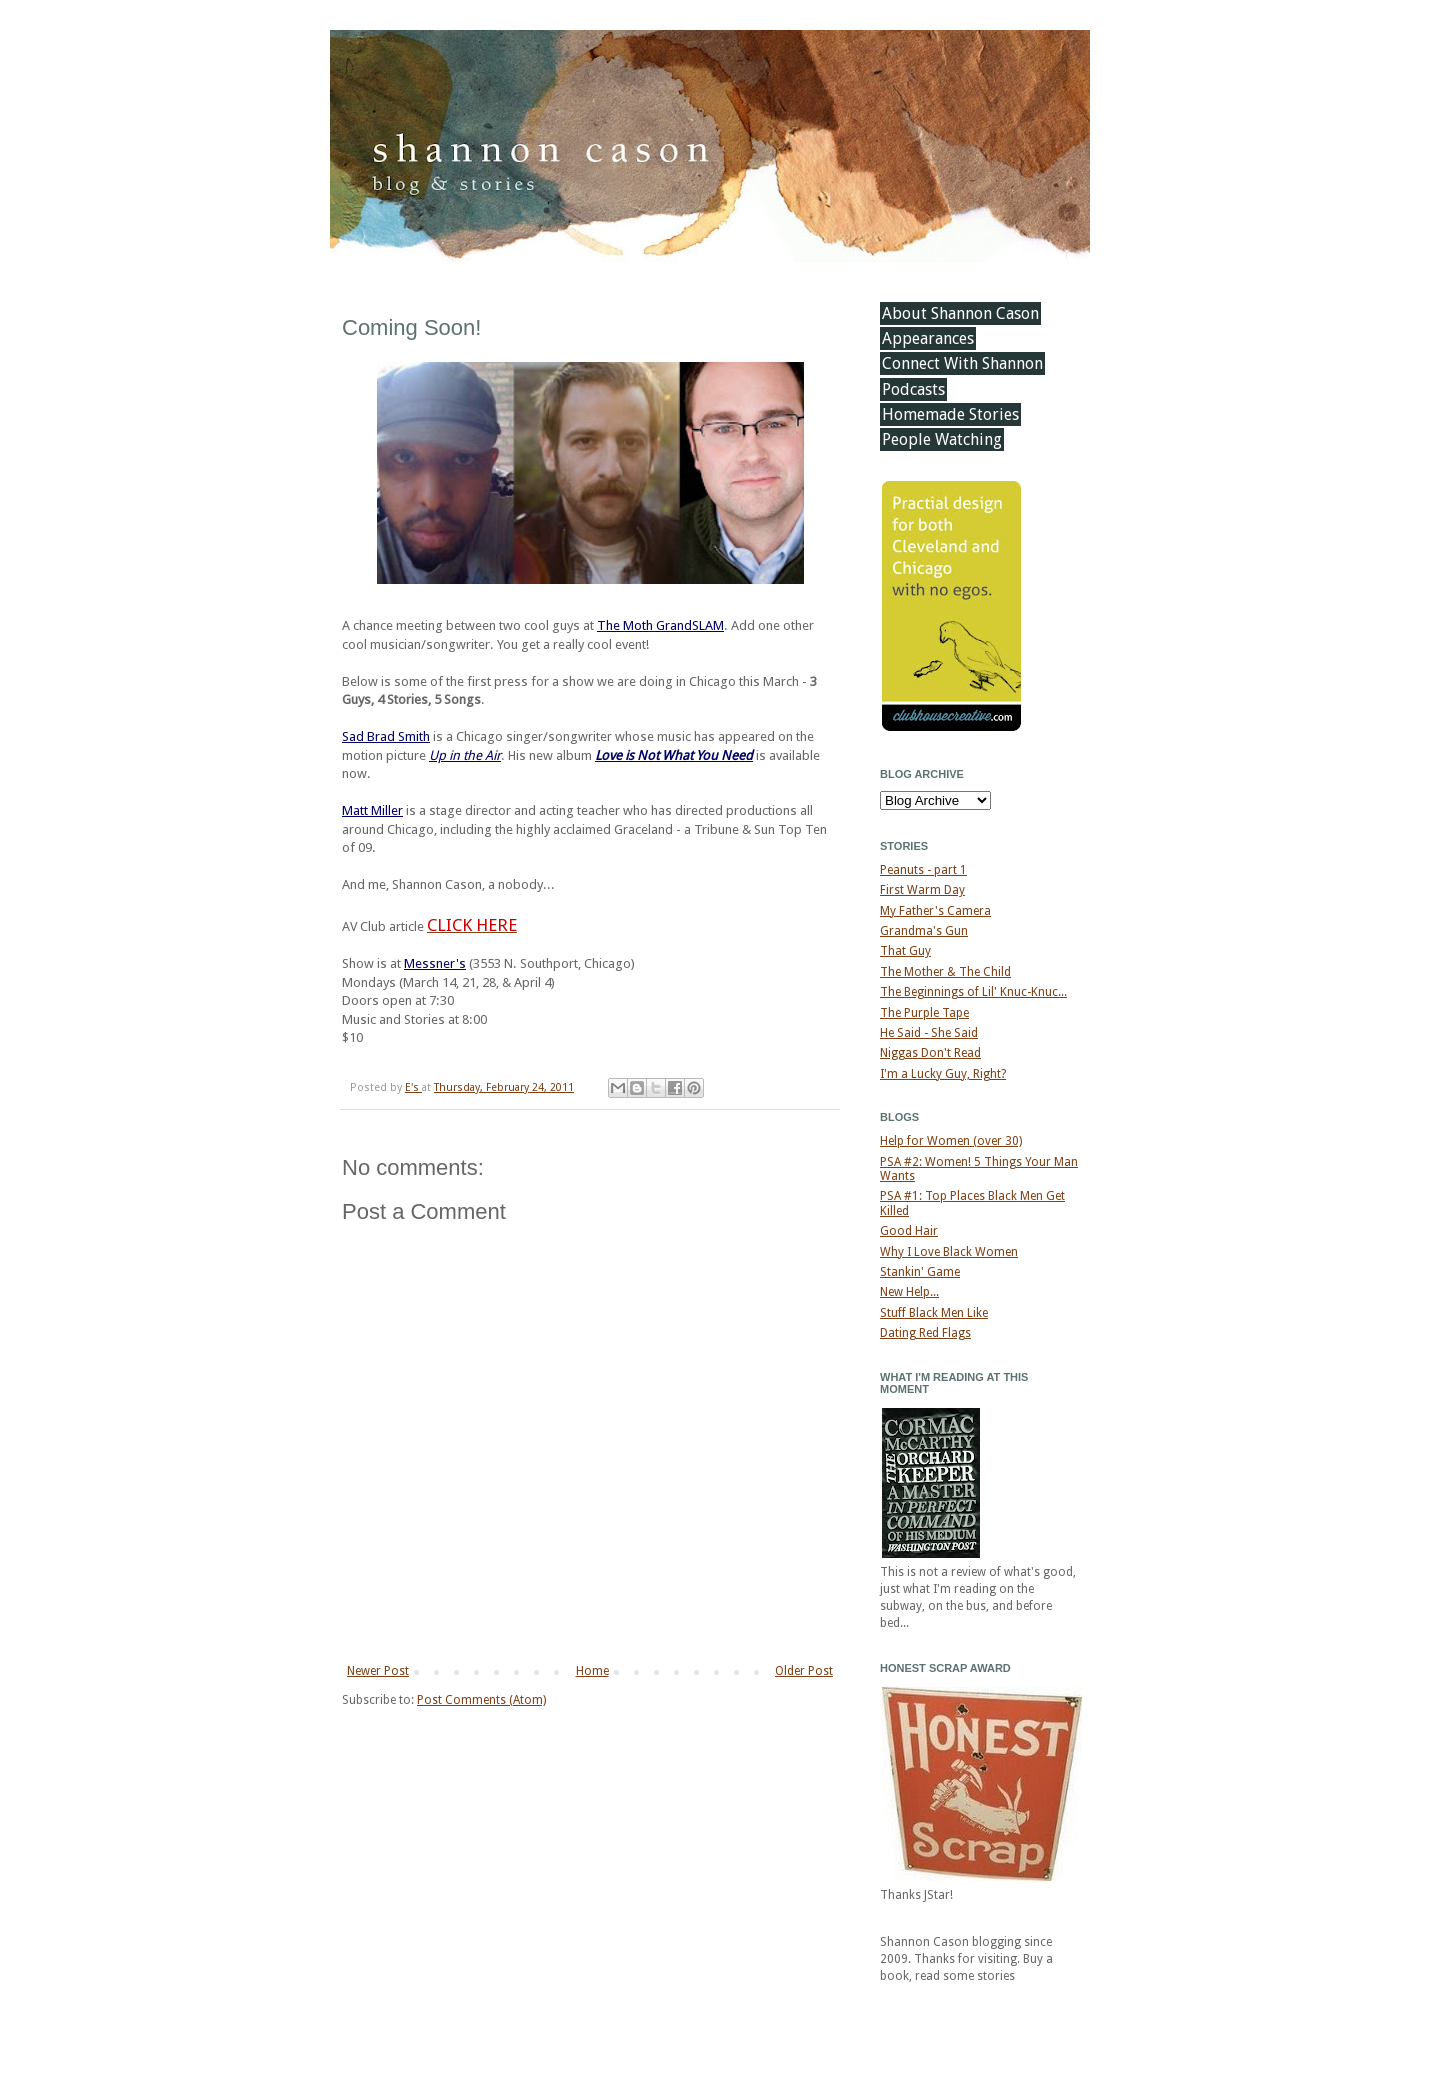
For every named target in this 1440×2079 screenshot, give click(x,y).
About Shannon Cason (960, 313)
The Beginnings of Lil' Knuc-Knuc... (973, 992)
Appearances (928, 338)
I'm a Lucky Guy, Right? (943, 1074)
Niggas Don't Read (930, 1053)
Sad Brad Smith (386, 736)
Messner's (435, 963)
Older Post (804, 1671)
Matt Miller (372, 810)
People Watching (942, 439)
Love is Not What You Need (674, 755)
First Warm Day (922, 890)
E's (413, 1087)
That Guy (905, 951)
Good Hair (909, 1231)
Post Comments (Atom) (481, 1700)
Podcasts (913, 389)
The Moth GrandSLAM (660, 625)
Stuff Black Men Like (934, 1313)
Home (592, 1671)
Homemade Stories (950, 414)
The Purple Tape (924, 1013)
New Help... (909, 1292)
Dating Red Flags (925, 1333)
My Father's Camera (935, 911)
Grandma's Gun (924, 931)
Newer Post (378, 1671)
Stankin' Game (920, 1272)
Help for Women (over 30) (951, 1141)
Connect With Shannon (962, 363)
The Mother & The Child (945, 972)
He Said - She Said (929, 1033)
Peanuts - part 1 (923, 870)
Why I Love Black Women (949, 1252)
